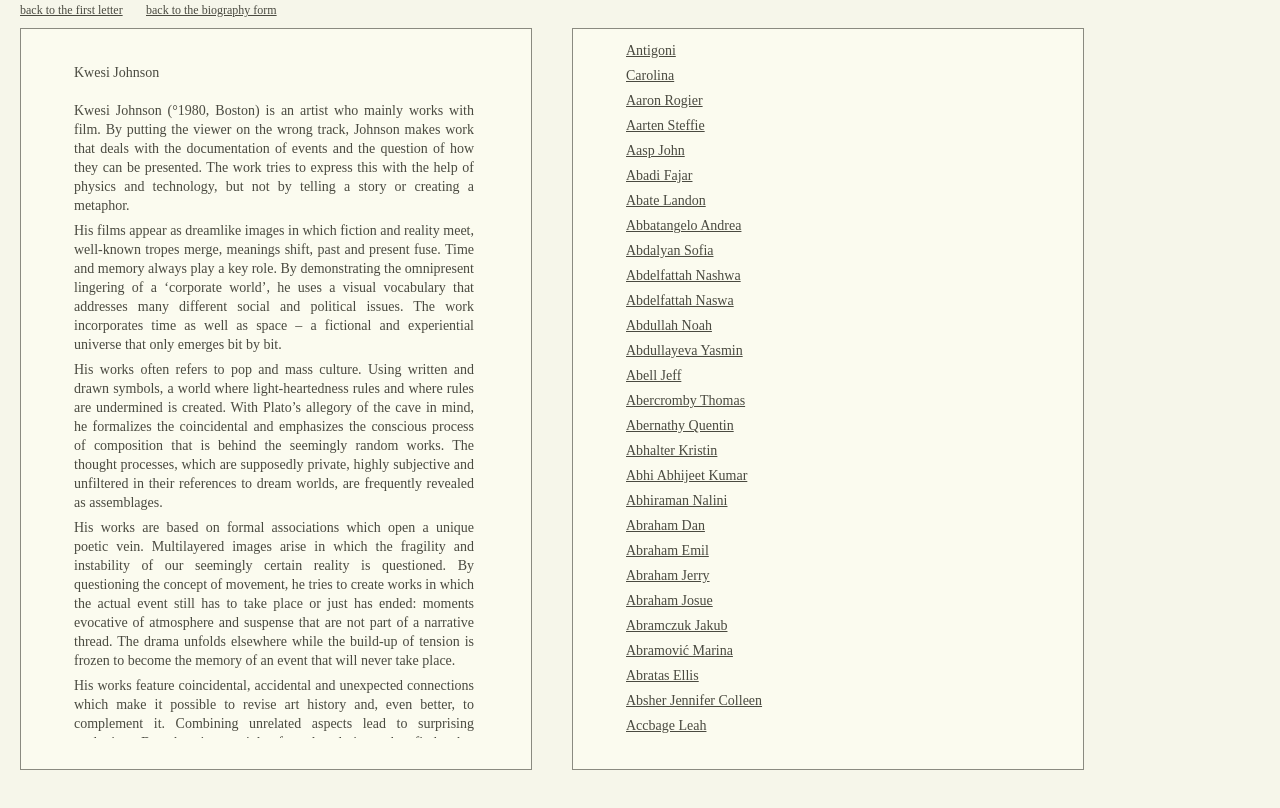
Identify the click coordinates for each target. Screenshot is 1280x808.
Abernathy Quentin (680, 425)
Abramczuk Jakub (676, 625)
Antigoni (651, 50)
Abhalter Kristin (671, 450)
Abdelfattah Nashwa (683, 275)
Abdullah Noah (669, 325)
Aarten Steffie (665, 125)
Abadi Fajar (659, 175)
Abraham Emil (667, 550)
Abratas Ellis (662, 675)
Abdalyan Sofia (669, 250)
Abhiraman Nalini (676, 500)
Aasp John (655, 150)
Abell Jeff (653, 375)
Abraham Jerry (668, 575)
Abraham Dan (665, 525)
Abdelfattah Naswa (680, 300)
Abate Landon (666, 200)
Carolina (650, 75)
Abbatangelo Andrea (683, 225)
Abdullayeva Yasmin (684, 350)
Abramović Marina (679, 650)
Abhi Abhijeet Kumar (686, 475)
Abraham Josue (669, 600)
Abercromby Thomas (685, 400)
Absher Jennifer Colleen (694, 700)
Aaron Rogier (664, 100)
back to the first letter (71, 10)
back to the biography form (211, 10)
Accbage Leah (666, 725)
